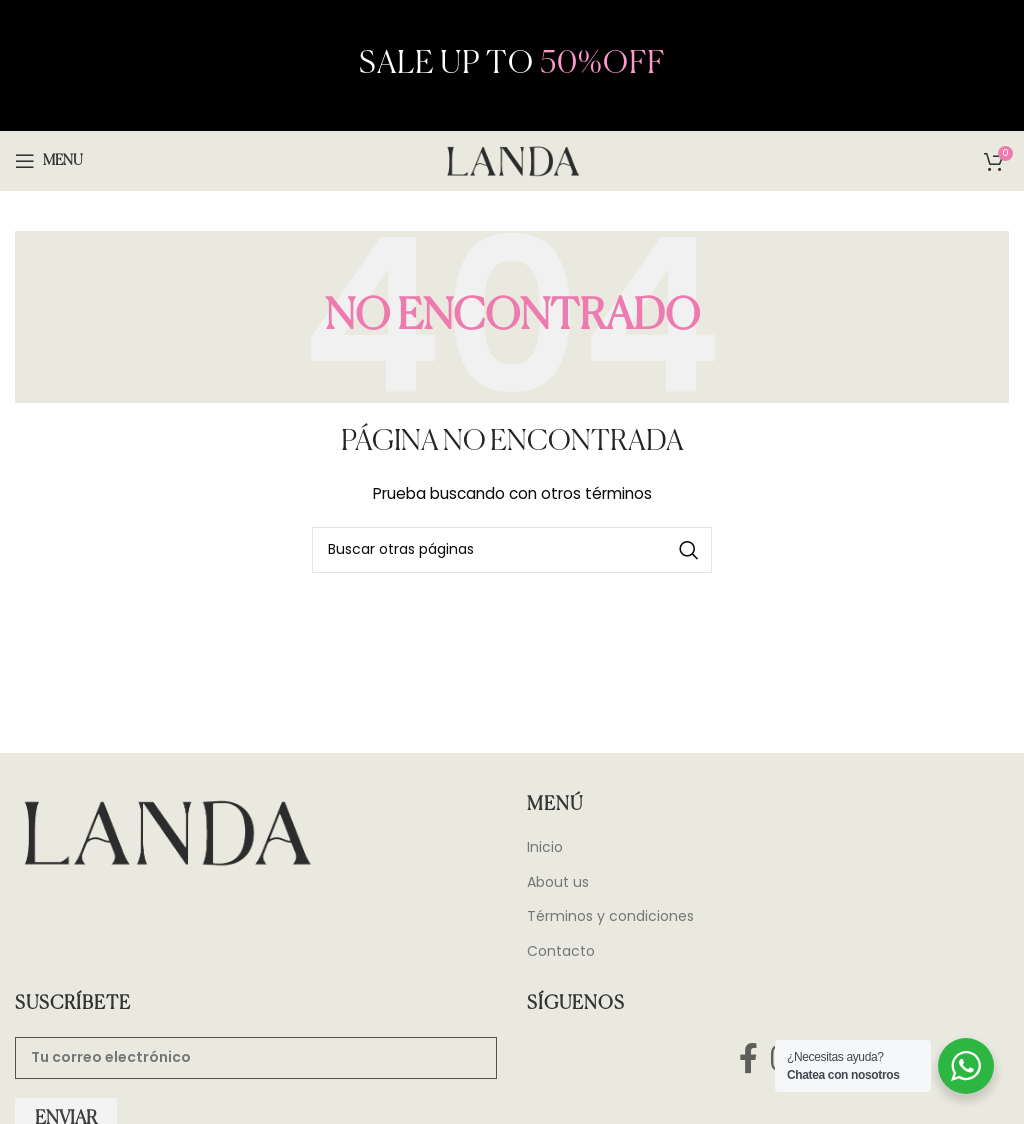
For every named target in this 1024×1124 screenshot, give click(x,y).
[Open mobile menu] (49, 161)
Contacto (561, 951)
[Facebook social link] (748, 1058)
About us (558, 882)
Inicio (545, 847)
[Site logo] (512, 160)
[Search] (512, 550)
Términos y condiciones (610, 916)
